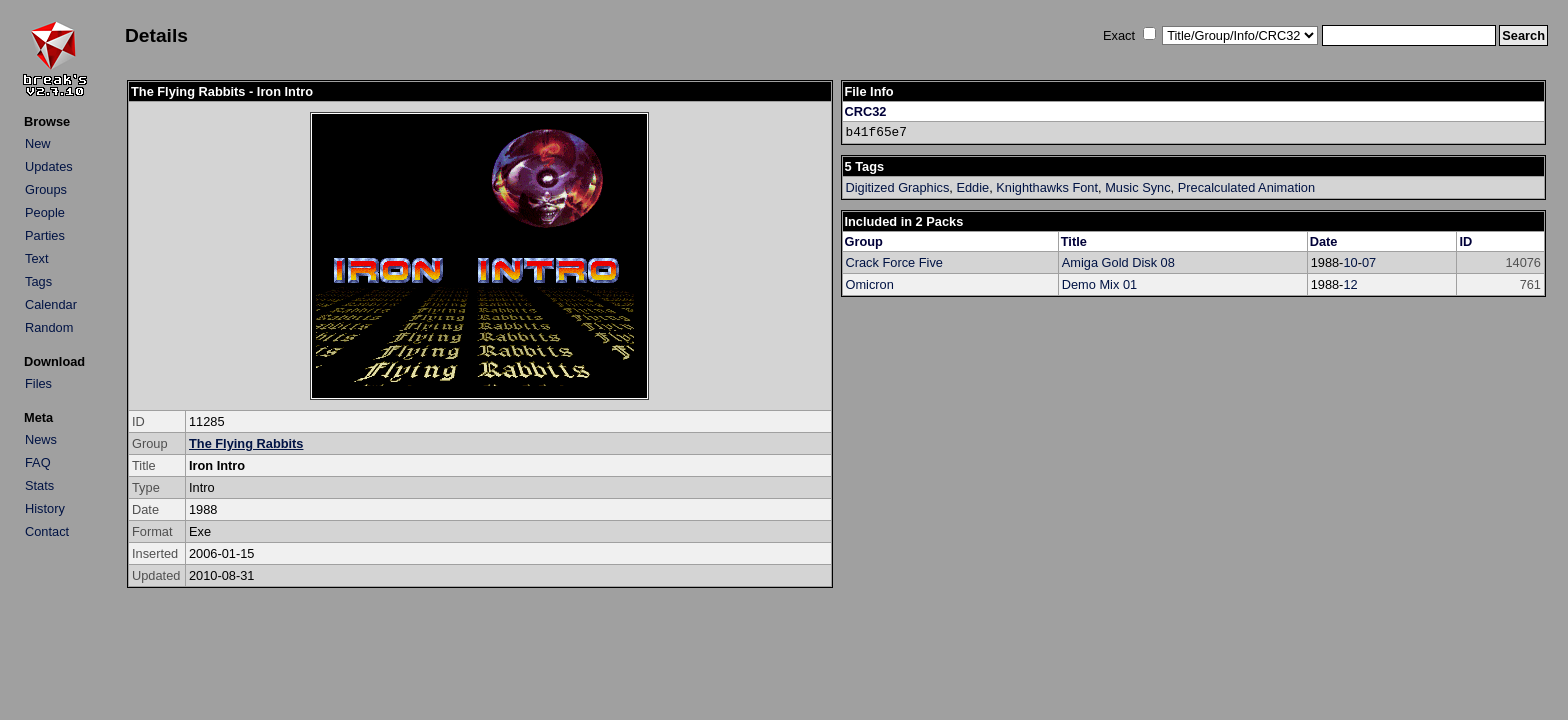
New (38, 143)
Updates (49, 166)
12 (1350, 284)
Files (38, 383)
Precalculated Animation (1246, 187)
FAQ (38, 462)
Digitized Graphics (898, 187)
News (41, 439)
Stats (39, 485)
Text (36, 258)
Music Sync (1137, 187)
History (45, 508)
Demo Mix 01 (1099, 284)
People (45, 212)
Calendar (51, 304)
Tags (38, 281)
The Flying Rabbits (246, 443)
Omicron (870, 284)
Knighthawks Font (1047, 187)
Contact (47, 531)
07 (1369, 262)
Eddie (972, 187)
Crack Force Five (894, 262)
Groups (46, 189)
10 (1350, 262)
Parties (45, 235)
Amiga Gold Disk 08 (1118, 262)
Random (49, 327)
